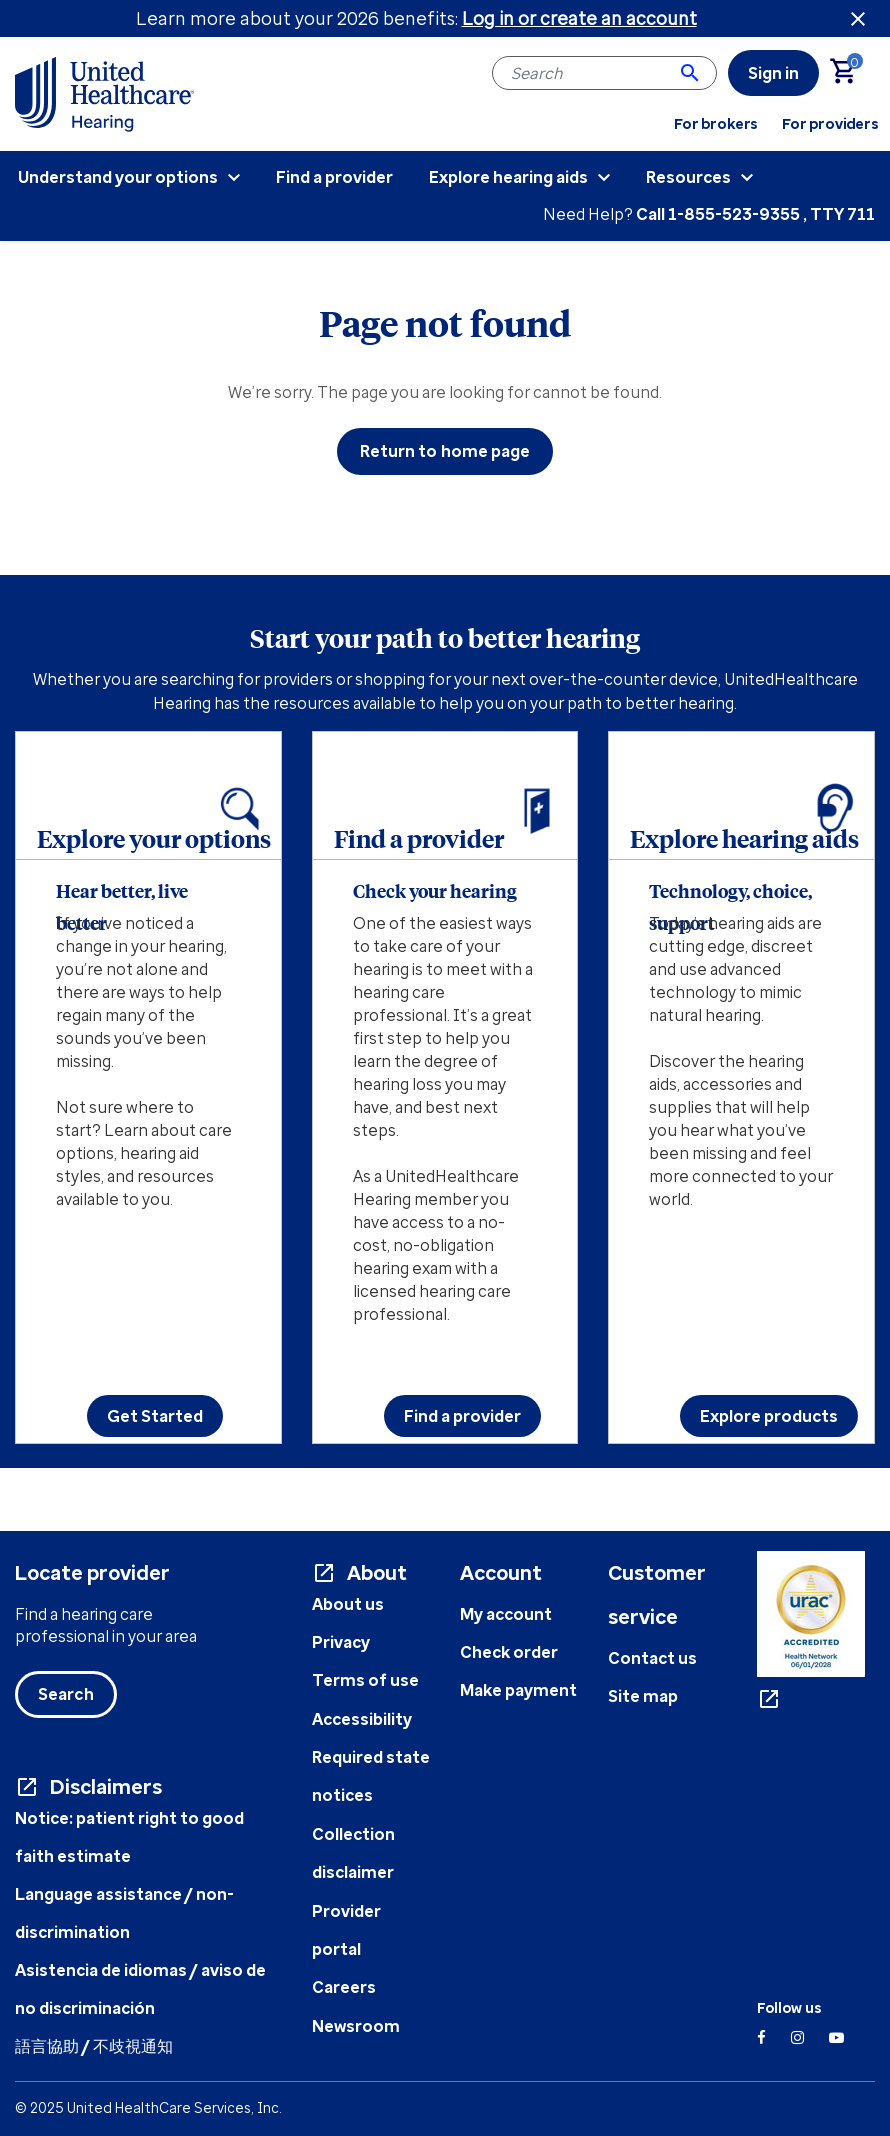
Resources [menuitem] (688, 177)
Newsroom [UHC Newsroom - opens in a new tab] (356, 2026)
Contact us (652, 1658)
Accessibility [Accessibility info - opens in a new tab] (362, 1719)
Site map (643, 1696)
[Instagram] (797, 2037)
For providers (830, 124)
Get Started (155, 1416)
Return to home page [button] (445, 451)
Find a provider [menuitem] (334, 177)
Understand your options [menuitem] (118, 177)
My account (506, 1614)
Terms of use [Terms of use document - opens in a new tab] (365, 1680)
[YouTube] (836, 2037)
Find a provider (462, 1416)
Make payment (518, 1690)
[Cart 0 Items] (852, 73)
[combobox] (604, 73)
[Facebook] (761, 2037)
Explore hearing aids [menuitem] (508, 177)
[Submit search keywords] (690, 73)
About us (348, 1604)
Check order (509, 1652)
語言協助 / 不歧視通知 (94, 2046)
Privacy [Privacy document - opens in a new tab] (341, 1642)
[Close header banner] (858, 18)
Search (66, 1694)
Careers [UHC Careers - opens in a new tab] (344, 1987)
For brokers (716, 124)
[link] (773, 73)
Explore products (769, 1416)
